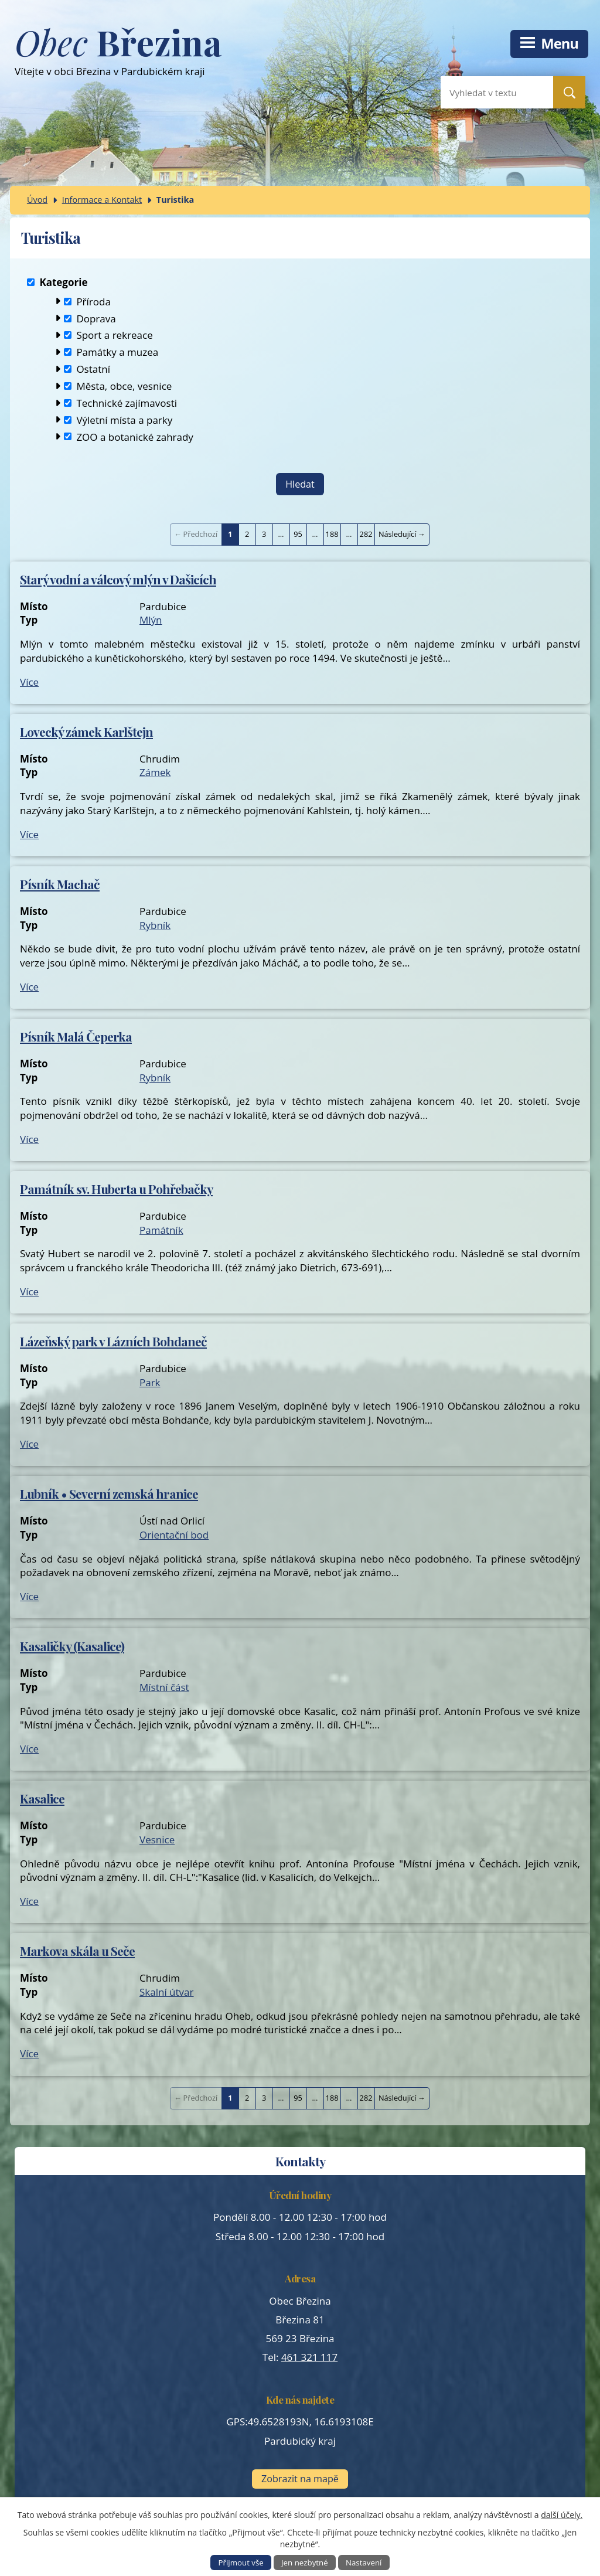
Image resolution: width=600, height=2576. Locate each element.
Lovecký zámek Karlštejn (86, 731)
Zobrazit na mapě (300, 2478)
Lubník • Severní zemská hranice (109, 1493)
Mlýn (150, 620)
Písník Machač (60, 884)
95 (298, 534)
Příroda (93, 301)
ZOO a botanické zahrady (134, 436)
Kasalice (42, 1798)
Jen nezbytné (304, 2562)
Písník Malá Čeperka (76, 1036)
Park (150, 1382)
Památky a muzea (117, 352)
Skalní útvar (166, 1992)
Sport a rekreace (114, 335)
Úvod (37, 199)
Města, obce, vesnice (124, 386)
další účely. (561, 2514)
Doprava (95, 318)
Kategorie (63, 282)
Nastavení (364, 2562)
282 (366, 534)
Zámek (155, 772)
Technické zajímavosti (126, 402)
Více (29, 682)
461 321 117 (309, 2357)
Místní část (164, 1687)
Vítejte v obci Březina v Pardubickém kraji (118, 56)
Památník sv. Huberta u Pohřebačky (116, 1188)
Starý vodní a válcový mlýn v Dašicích (118, 579)
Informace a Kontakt (102, 199)
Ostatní (93, 369)
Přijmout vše (241, 2562)
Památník (161, 1230)
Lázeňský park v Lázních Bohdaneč (113, 1341)
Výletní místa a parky (124, 419)
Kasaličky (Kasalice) (72, 1646)
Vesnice (157, 1839)
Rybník (155, 925)
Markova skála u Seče (77, 1950)
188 (332, 534)
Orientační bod (174, 1534)
